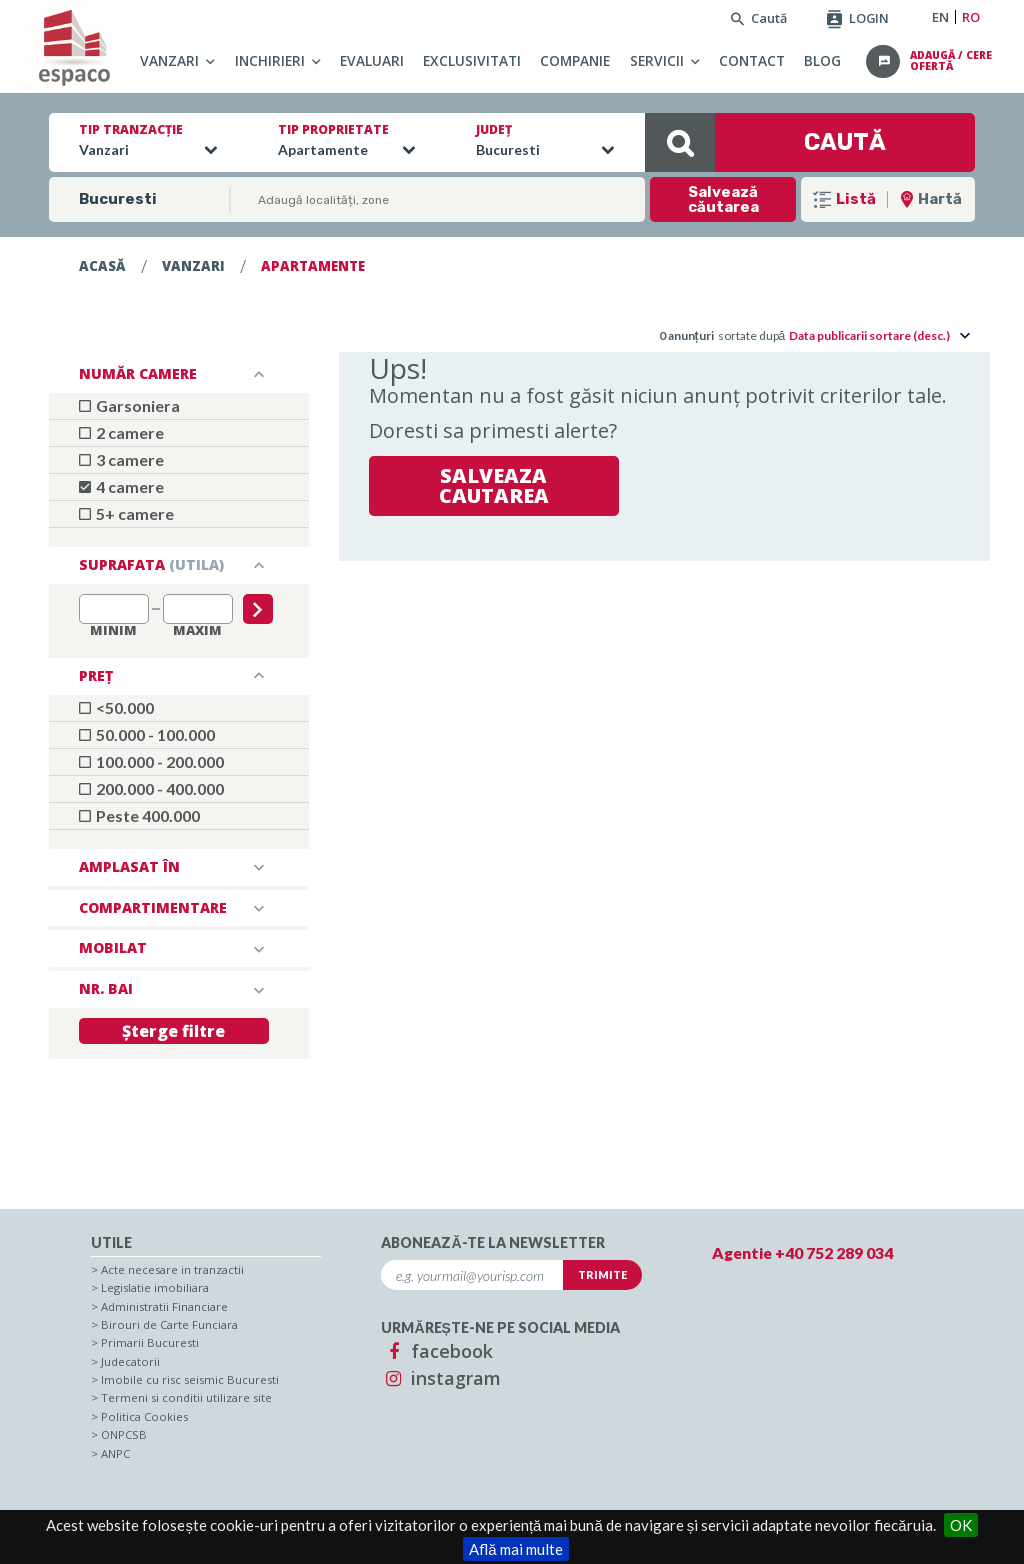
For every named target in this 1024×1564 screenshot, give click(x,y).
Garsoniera (129, 405)
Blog (822, 60)
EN (940, 17)
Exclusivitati (472, 60)
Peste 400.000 (139, 815)
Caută (759, 18)
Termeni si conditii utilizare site (186, 1397)
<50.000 (116, 707)
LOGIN (858, 18)
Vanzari (169, 60)
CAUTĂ (765, 142)
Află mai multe (515, 1549)
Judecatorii (130, 1361)
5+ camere (126, 513)
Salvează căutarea (723, 199)
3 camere (121, 459)
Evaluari (372, 60)
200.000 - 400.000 (151, 788)
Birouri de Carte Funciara (169, 1324)
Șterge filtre (173, 1031)
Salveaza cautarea (494, 485)
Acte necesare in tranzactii (172, 1269)
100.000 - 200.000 (151, 761)
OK (961, 1525)
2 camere (121, 432)
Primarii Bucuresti (150, 1342)
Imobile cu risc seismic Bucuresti (190, 1379)
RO (971, 17)
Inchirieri (270, 60)
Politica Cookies (144, 1416)
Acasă (102, 266)
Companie (575, 60)
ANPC (115, 1453)
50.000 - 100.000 (147, 734)
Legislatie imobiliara (155, 1287)
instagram (441, 1378)
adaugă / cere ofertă (951, 62)
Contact (752, 60)
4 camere (121, 486)
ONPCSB (124, 1434)
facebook (437, 1351)
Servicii (657, 60)
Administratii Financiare (164, 1306)
